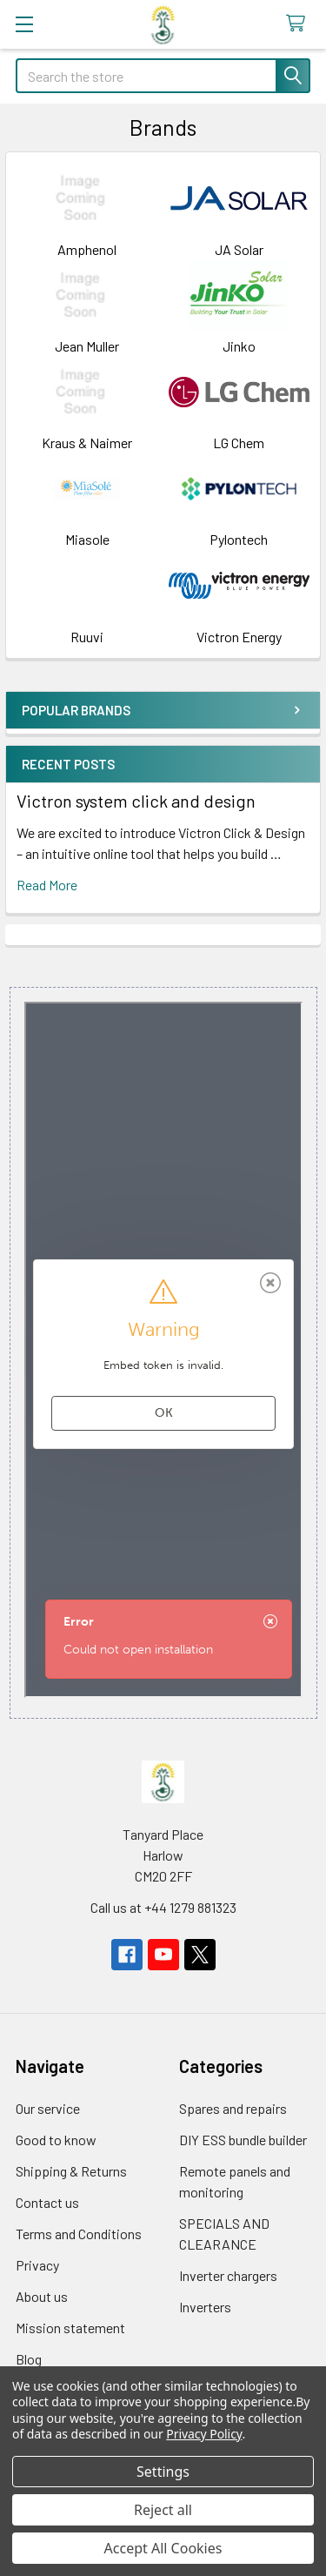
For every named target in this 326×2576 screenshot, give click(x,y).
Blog (29, 2359)
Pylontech (239, 539)
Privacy (37, 2265)
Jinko (239, 346)
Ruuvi (86, 636)
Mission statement (70, 2327)
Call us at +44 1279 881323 (163, 1907)
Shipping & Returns (71, 2171)
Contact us (47, 2202)
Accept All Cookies (163, 2548)
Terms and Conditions (79, 2233)
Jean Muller (87, 346)
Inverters (205, 2306)
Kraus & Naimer (87, 442)
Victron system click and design (136, 800)
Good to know (56, 2139)
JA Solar (239, 249)
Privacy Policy (204, 2433)
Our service (48, 2108)
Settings (163, 2471)
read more (47, 884)
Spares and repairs (233, 2108)
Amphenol (86, 249)
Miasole (87, 539)
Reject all (163, 2509)
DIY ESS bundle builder (243, 2139)
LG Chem (238, 442)
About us (42, 2296)
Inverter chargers (228, 2275)
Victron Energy (239, 636)
